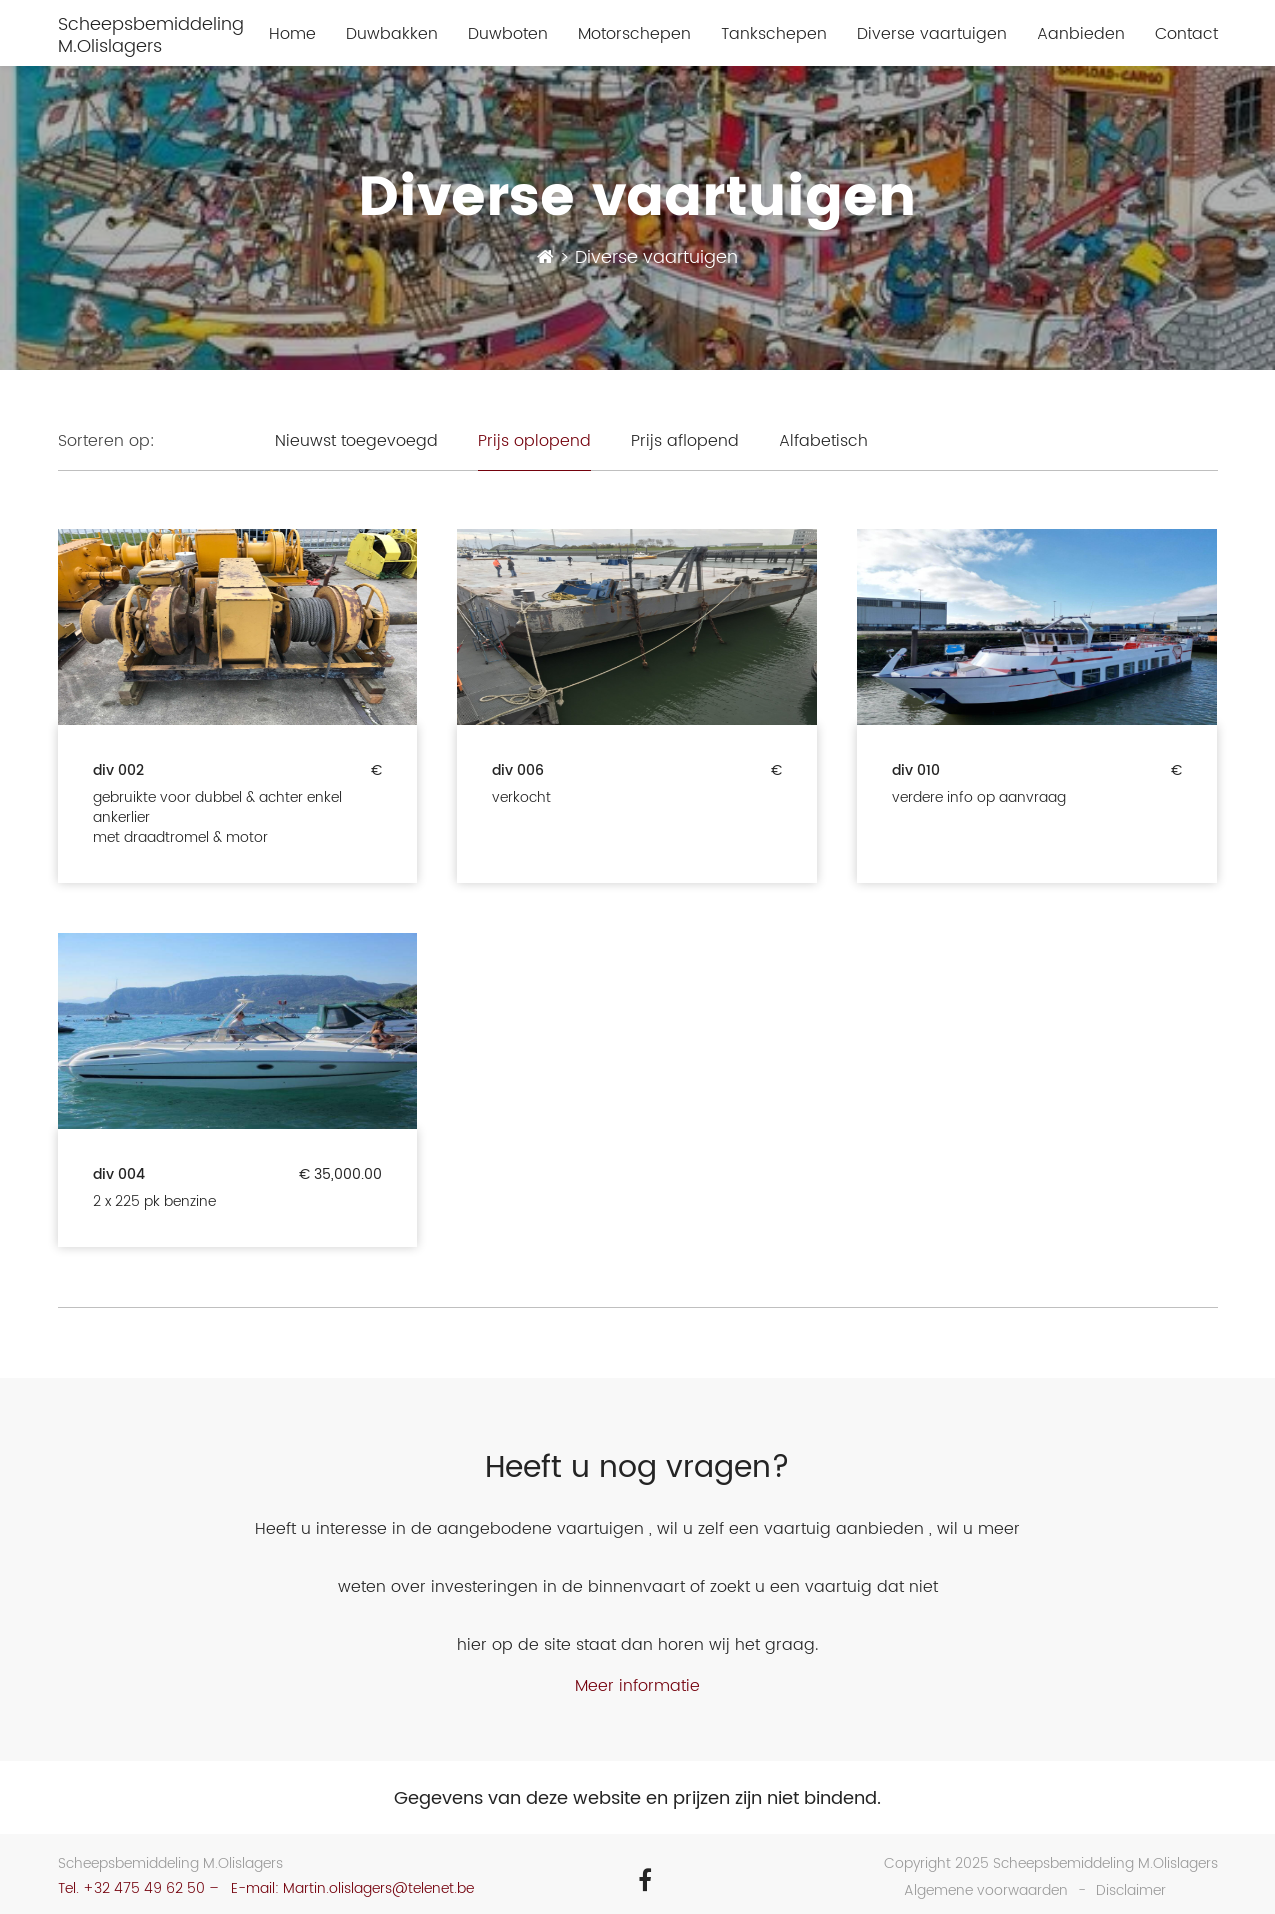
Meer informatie (637, 1686)
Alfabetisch (823, 441)
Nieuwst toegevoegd (356, 441)
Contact (1186, 34)
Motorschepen (634, 34)
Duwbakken (392, 34)
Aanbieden (1081, 34)
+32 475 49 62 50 (144, 1888)
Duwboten (508, 34)
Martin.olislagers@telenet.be (378, 1888)
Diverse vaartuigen (932, 34)
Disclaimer (1131, 1890)
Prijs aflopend (685, 441)
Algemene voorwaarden (986, 1890)
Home (292, 34)
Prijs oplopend (534, 441)
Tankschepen (774, 34)
